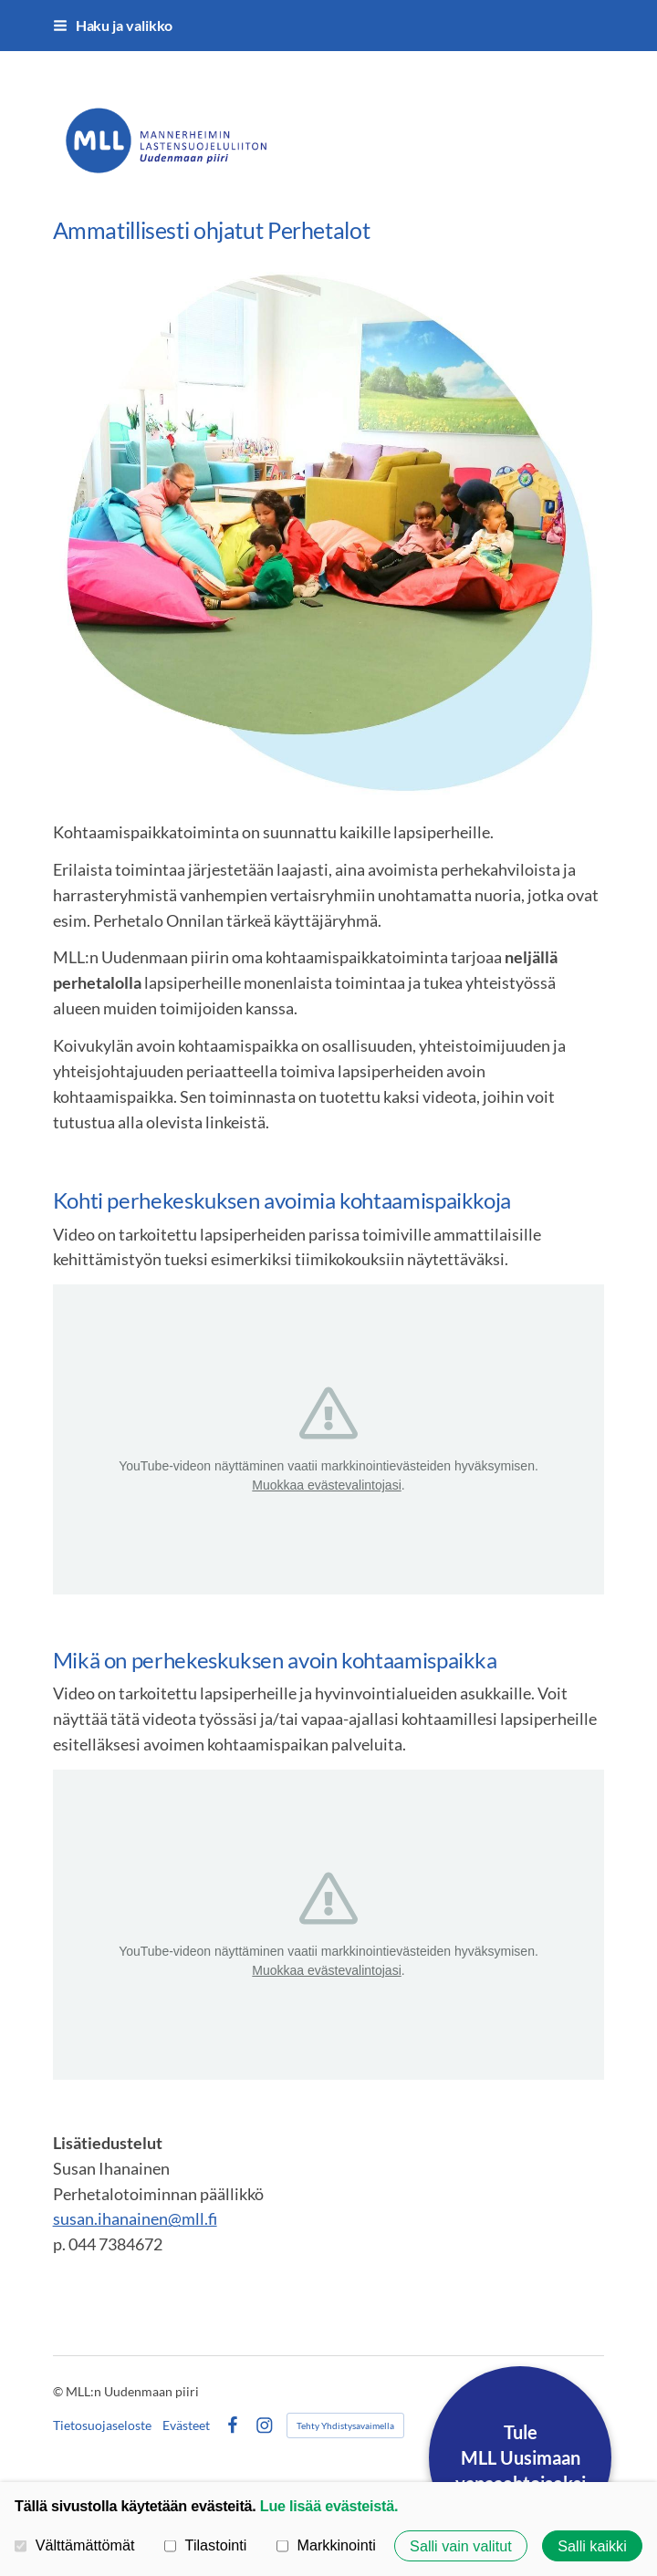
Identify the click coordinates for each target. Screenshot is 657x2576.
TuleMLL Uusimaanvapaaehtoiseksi (520, 2457)
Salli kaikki (592, 2546)
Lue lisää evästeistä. (329, 2506)
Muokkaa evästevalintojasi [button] (326, 1485)
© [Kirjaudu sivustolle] (59, 2391)
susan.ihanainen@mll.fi (135, 2218)
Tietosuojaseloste (102, 2425)
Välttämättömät (75, 2545)
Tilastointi (205, 2545)
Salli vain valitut (461, 2546)
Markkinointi (326, 2545)
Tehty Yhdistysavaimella (345, 2425)
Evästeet (186, 2425)
